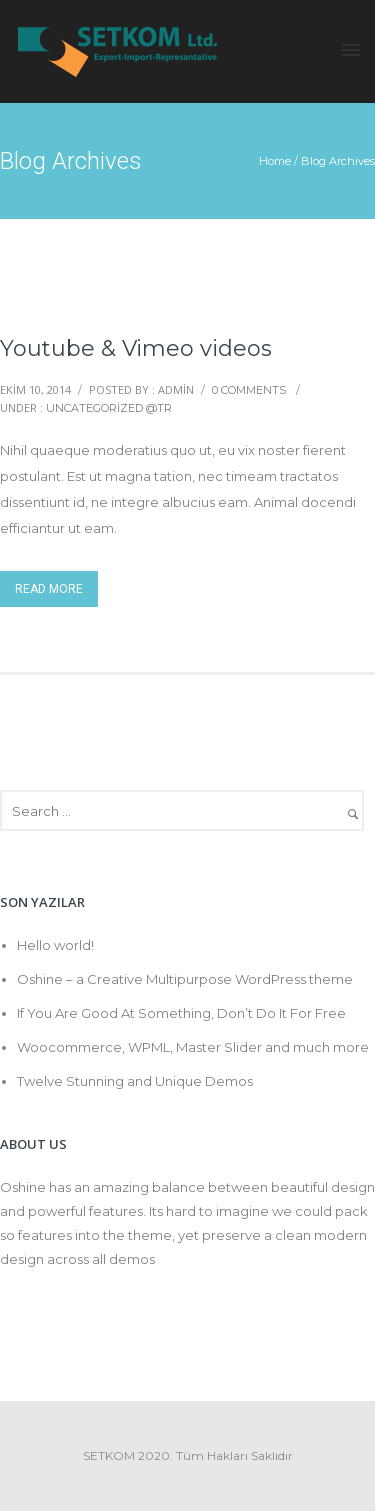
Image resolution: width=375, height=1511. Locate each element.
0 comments (249, 390)
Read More (49, 589)
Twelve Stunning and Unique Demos (135, 1081)
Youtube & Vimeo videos (136, 348)
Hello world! (55, 945)
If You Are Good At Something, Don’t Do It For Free (181, 1013)
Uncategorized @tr (109, 408)
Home (275, 161)
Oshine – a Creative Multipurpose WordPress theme (185, 979)
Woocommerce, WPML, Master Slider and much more (193, 1047)
